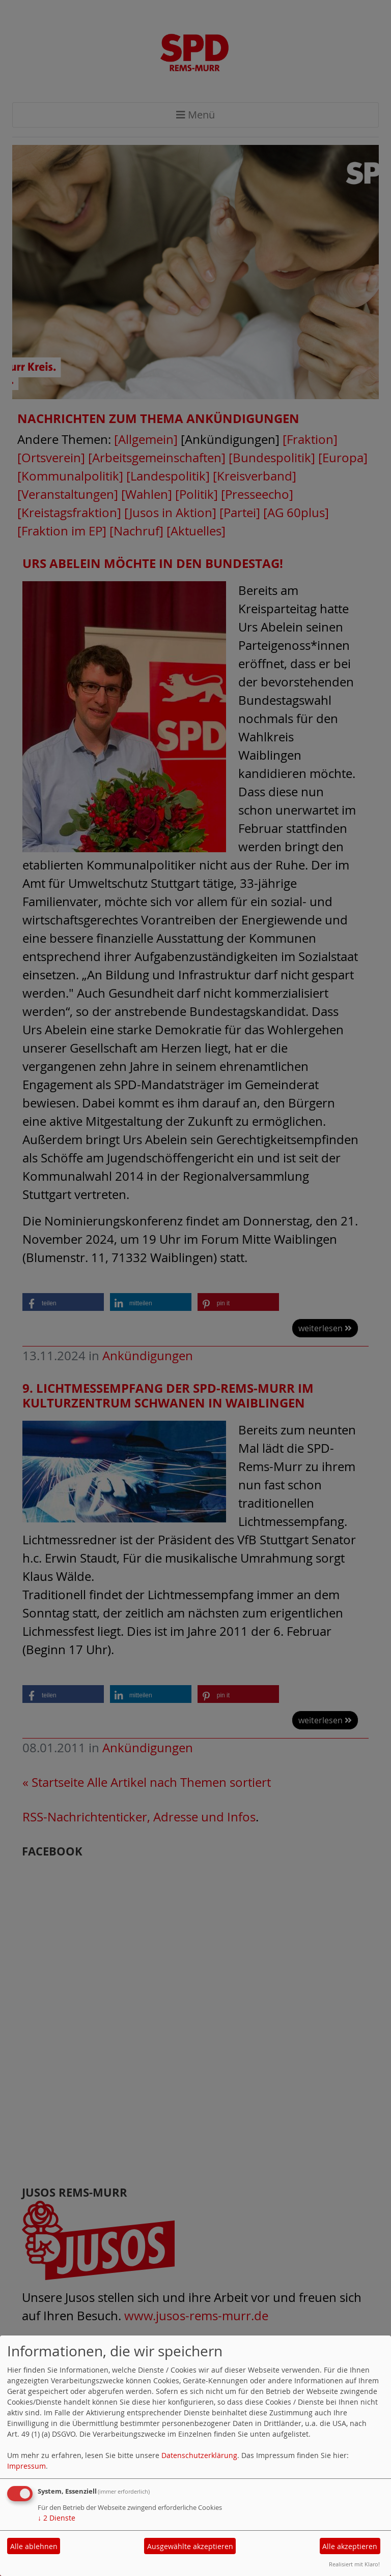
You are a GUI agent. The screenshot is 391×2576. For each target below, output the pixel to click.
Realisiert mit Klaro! (354, 2564)
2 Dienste (56, 2518)
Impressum (26, 2466)
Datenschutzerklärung (199, 2455)
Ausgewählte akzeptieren (190, 2546)
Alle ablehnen (34, 2546)
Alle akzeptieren (349, 2546)
